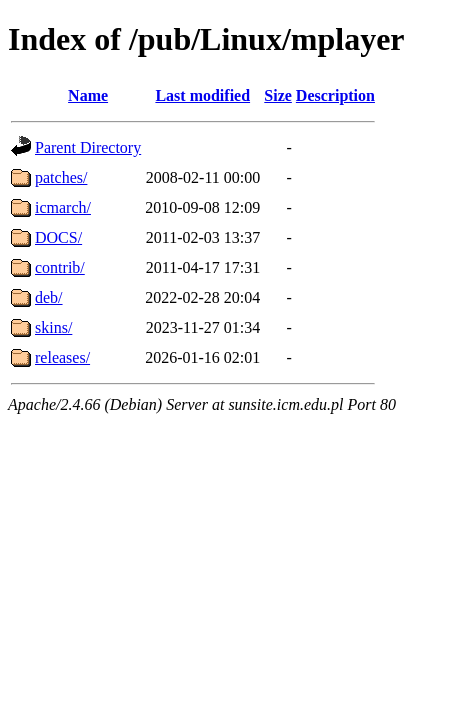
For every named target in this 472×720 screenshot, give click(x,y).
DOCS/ (58, 237)
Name (88, 95)
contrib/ (60, 267)
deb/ (49, 297)
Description (335, 95)
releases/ (62, 357)
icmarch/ (63, 207)
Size (278, 95)
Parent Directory (88, 147)
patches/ (61, 177)
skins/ (53, 327)
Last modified (202, 95)
